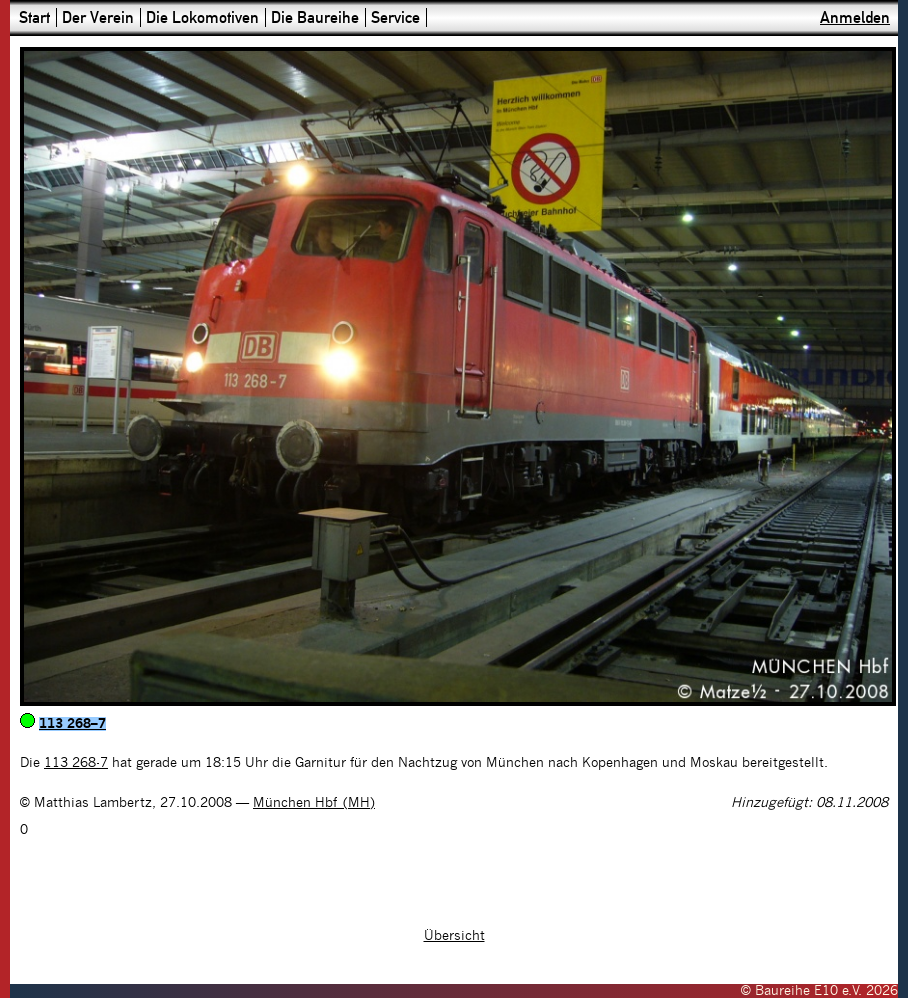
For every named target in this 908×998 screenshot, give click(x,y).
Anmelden (855, 17)
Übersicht (454, 936)
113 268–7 (72, 724)
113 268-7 (76, 763)
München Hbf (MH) (314, 803)
